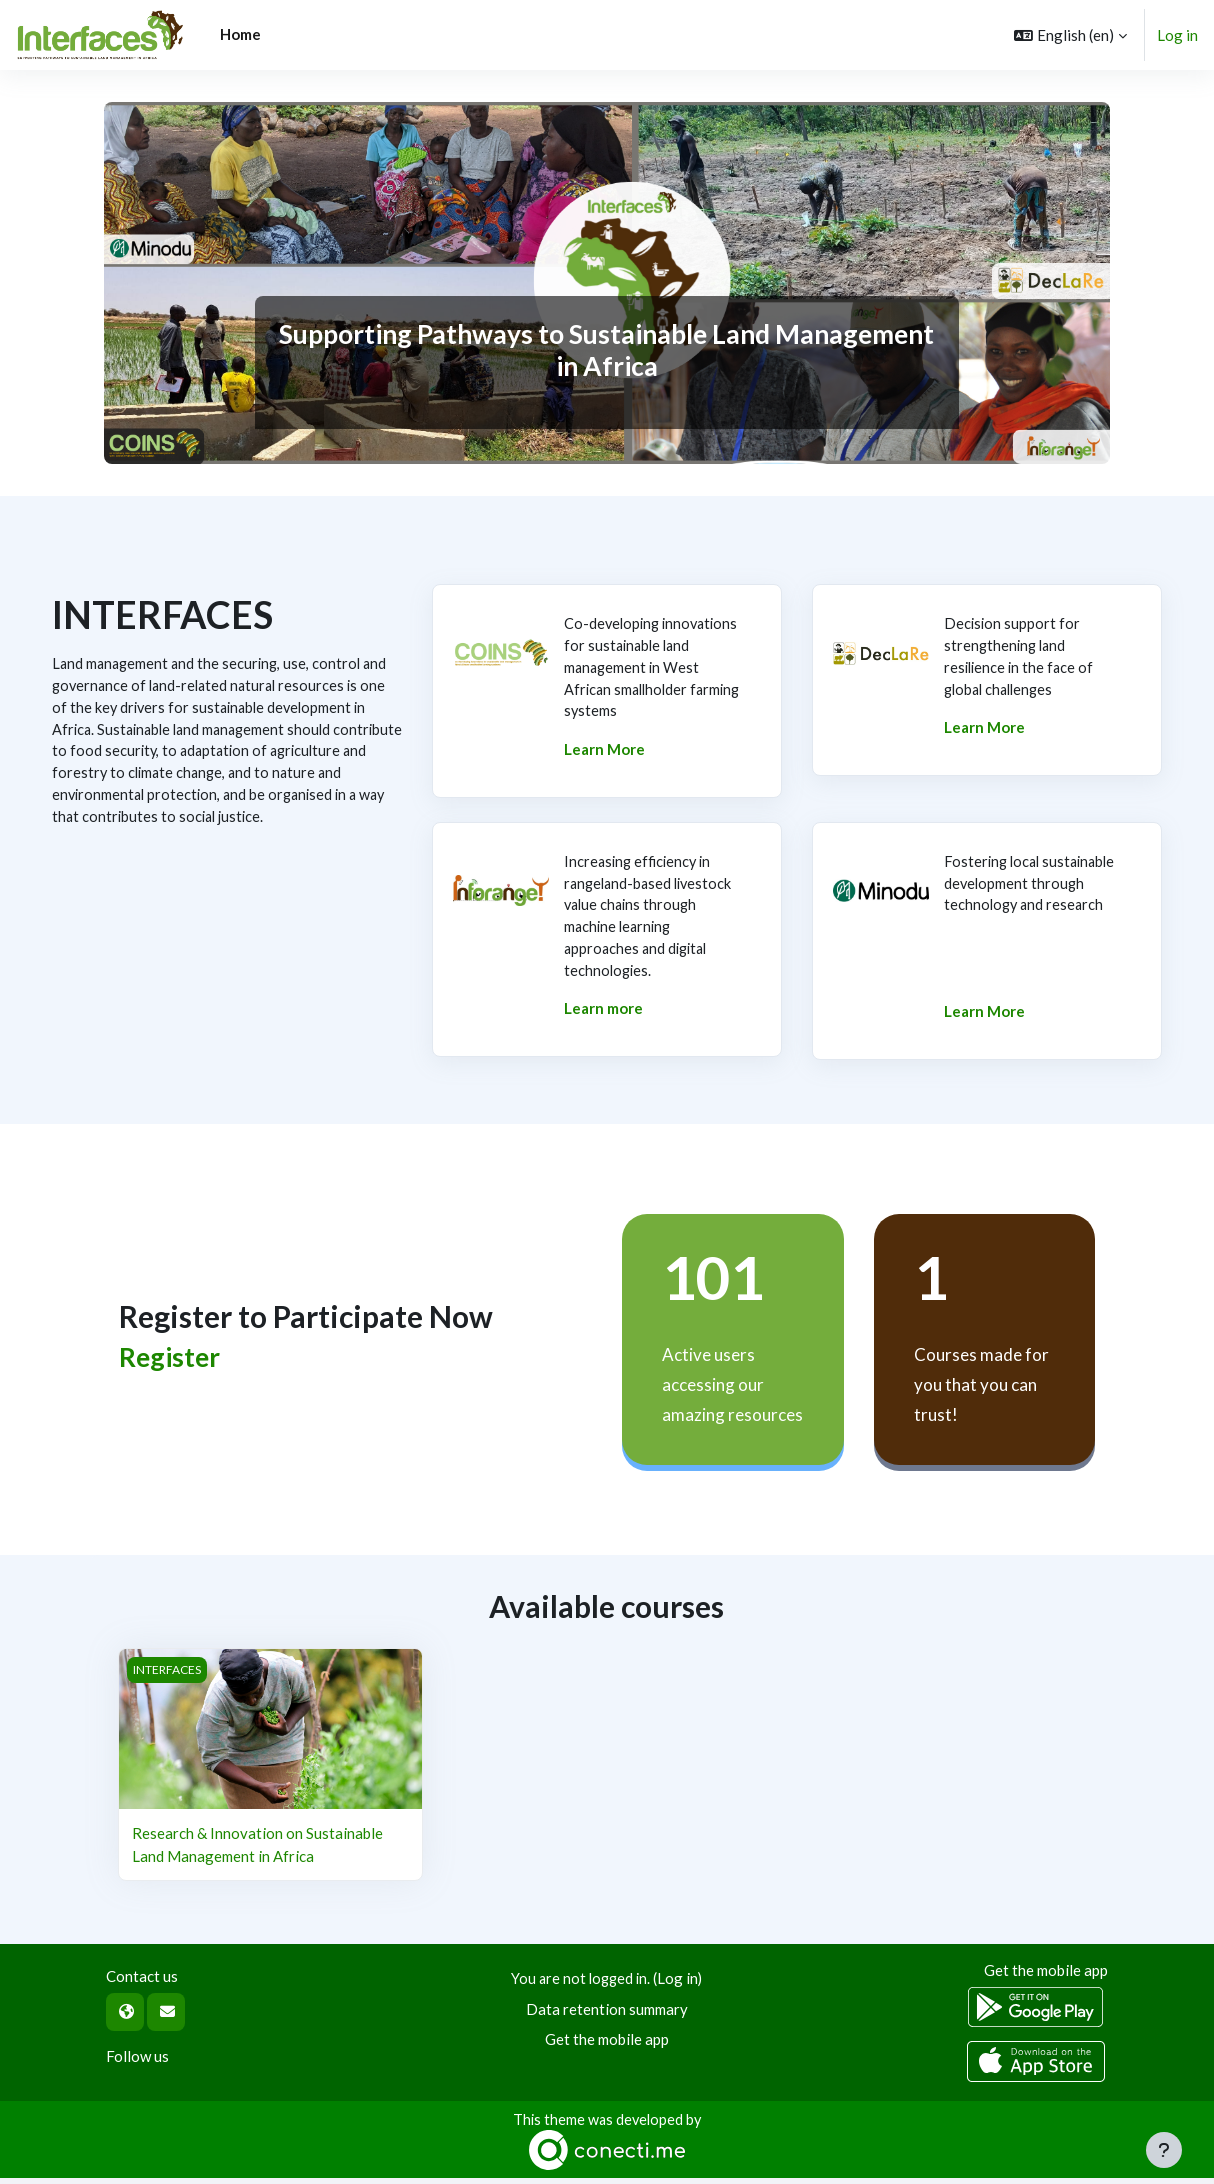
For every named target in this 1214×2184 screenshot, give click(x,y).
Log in (1177, 35)
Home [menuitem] (240, 34)
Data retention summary (607, 2013)
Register (169, 1362)
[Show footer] (1164, 2150)
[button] (1070, 35)
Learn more (603, 1016)
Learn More (604, 753)
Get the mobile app (607, 2044)
